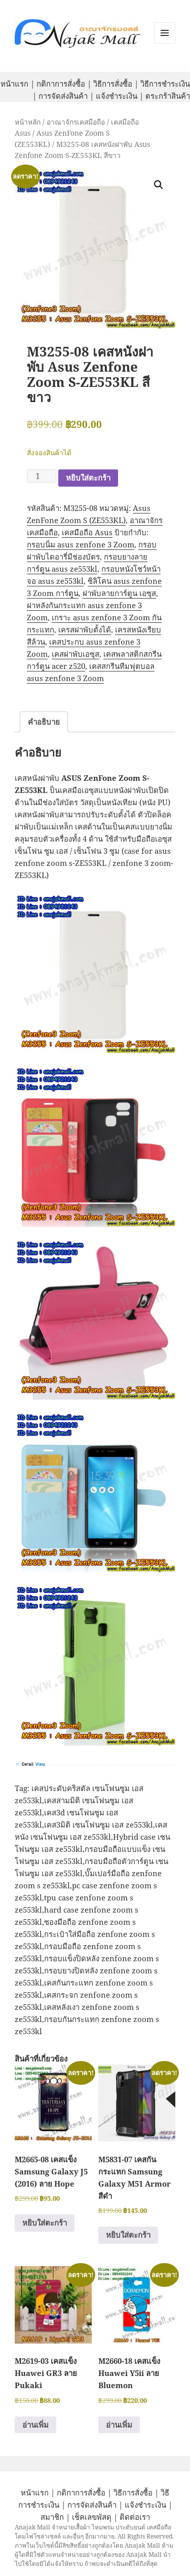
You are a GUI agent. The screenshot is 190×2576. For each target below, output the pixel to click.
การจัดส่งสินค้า (63, 96)
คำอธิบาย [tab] (44, 722)
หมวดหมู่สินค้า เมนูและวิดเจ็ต (164, 33)
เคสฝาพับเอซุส (75, 654)
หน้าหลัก (28, 122)
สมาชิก (52, 2517)
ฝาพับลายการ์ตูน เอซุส (119, 593)
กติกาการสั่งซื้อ (60, 83)
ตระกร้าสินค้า (167, 96)
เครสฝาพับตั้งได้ (84, 629)
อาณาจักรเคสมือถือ (76, 122)
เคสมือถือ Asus (87, 532)
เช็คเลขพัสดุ (91, 2517)
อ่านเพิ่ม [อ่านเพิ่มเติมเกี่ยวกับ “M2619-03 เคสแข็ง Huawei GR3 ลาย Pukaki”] (35, 2425)
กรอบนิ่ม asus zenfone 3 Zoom (80, 544)
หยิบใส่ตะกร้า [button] (44, 2222)
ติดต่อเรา (135, 2517)
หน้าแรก (14, 83)
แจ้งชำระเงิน (116, 96)
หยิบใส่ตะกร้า (88, 477)
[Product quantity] (41, 476)
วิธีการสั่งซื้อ (112, 83)
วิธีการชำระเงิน (165, 83)
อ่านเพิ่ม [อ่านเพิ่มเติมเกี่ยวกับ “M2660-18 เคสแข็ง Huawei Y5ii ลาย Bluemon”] (119, 2425)
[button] (158, 185)
